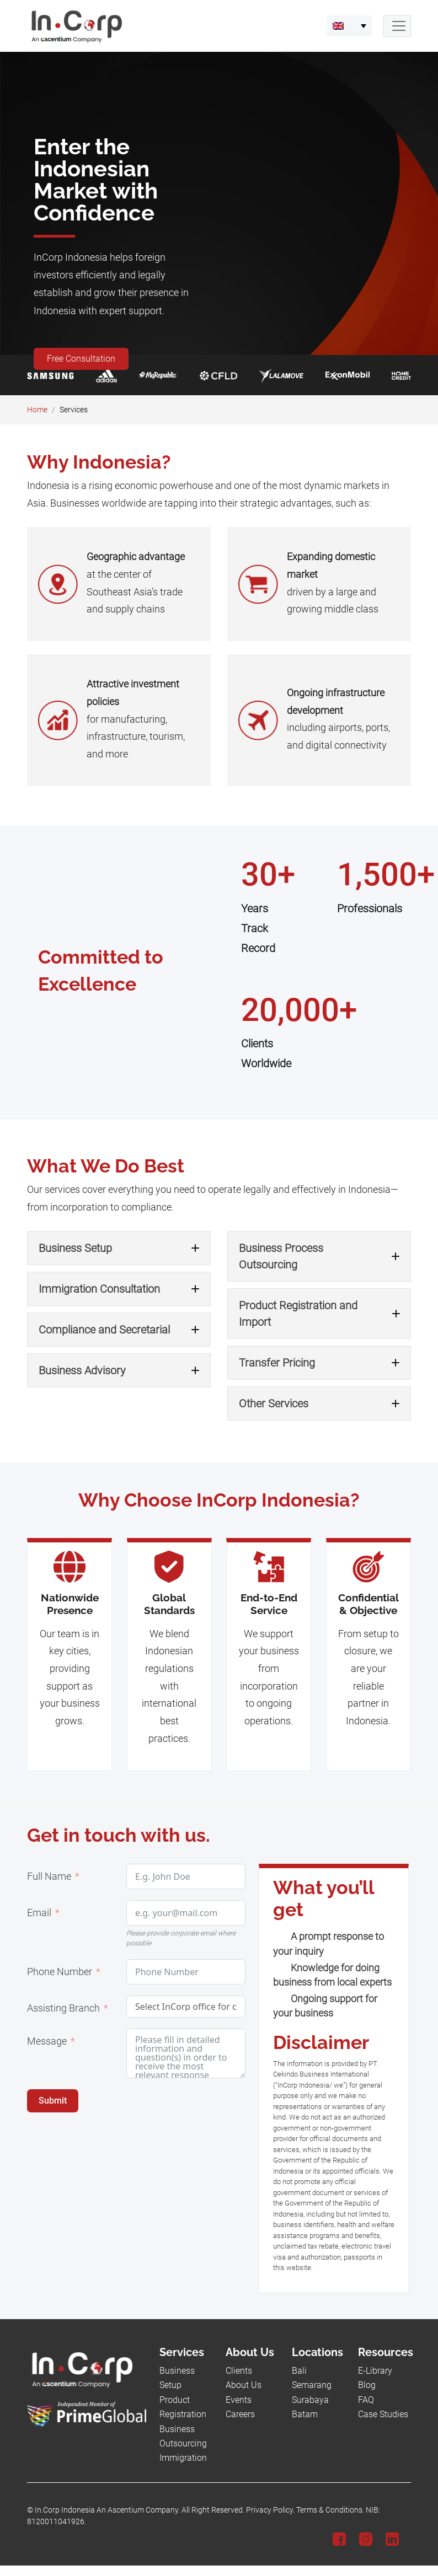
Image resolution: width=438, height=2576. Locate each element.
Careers (240, 2414)
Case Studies (383, 2414)
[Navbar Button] (397, 26)
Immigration (183, 2458)
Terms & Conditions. (330, 2510)
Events (239, 2400)
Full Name (49, 1876)
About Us (243, 2385)
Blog (367, 2385)
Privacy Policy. (270, 2510)
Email (39, 1912)
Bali (299, 2370)
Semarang (312, 2385)
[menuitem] (349, 26)
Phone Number (59, 1971)
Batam (305, 2414)
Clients (239, 2370)
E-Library (375, 2370)
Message (47, 2041)
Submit (53, 2100)
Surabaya (310, 2400)
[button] (119, 1248)
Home (37, 410)
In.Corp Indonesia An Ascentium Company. (107, 2510)
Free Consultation (81, 358)
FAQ (366, 2400)
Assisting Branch (63, 2008)
